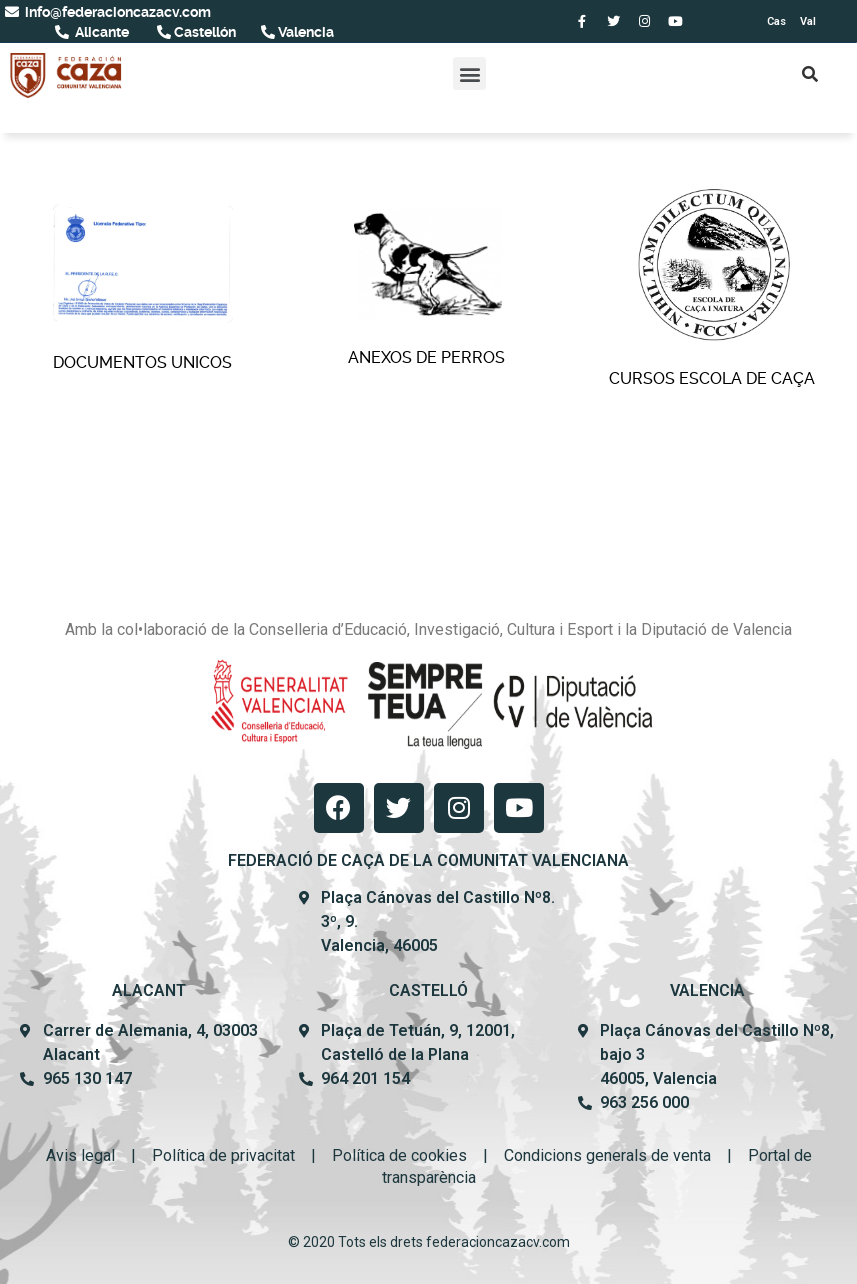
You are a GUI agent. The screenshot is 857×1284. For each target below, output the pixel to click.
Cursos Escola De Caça (714, 288)
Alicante (100, 32)
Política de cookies (399, 1155)
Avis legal (80, 1155)
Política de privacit (217, 1155)
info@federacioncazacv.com (116, 12)
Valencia (304, 32)
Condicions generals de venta (607, 1155)
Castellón (203, 32)
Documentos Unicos (143, 288)
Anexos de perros (428, 288)
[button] (469, 73)
